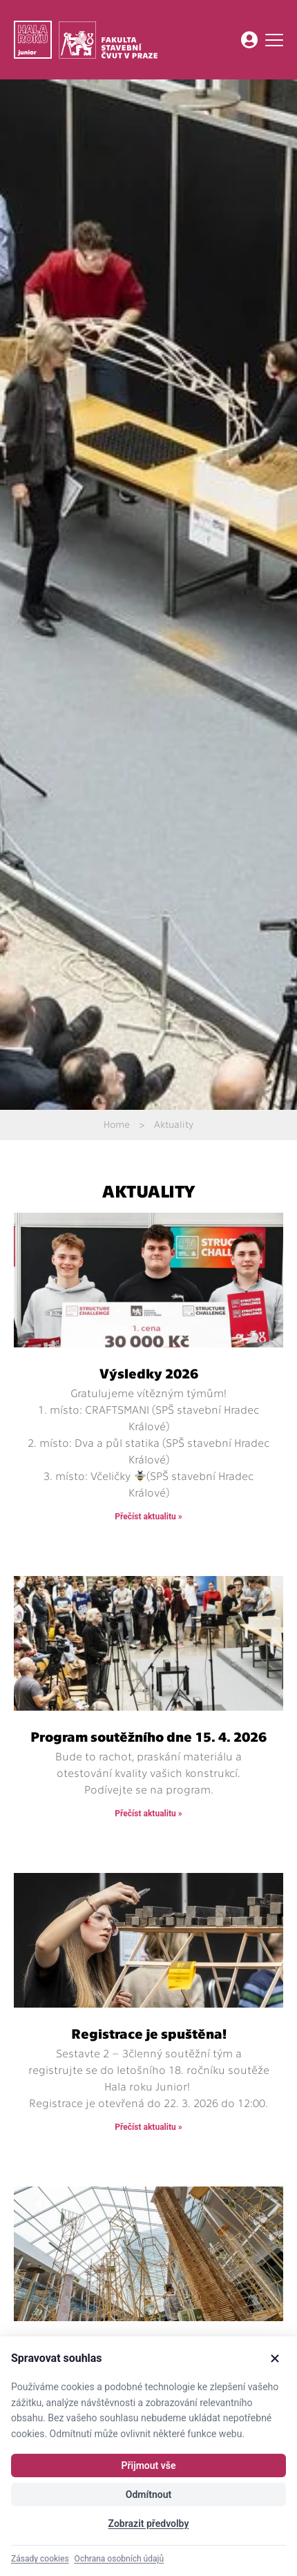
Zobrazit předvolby (148, 2523)
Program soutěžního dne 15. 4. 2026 (148, 1736)
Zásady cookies (40, 2559)
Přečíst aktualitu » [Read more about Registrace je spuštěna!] (148, 2127)
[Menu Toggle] (274, 40)
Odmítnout (148, 2494)
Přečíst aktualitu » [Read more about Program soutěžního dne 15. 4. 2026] (148, 1813)
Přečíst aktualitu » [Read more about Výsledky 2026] (148, 1516)
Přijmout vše (148, 2465)
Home (117, 1123)
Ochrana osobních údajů (119, 2559)
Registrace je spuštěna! (149, 2033)
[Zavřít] (275, 2358)
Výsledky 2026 (148, 1373)
